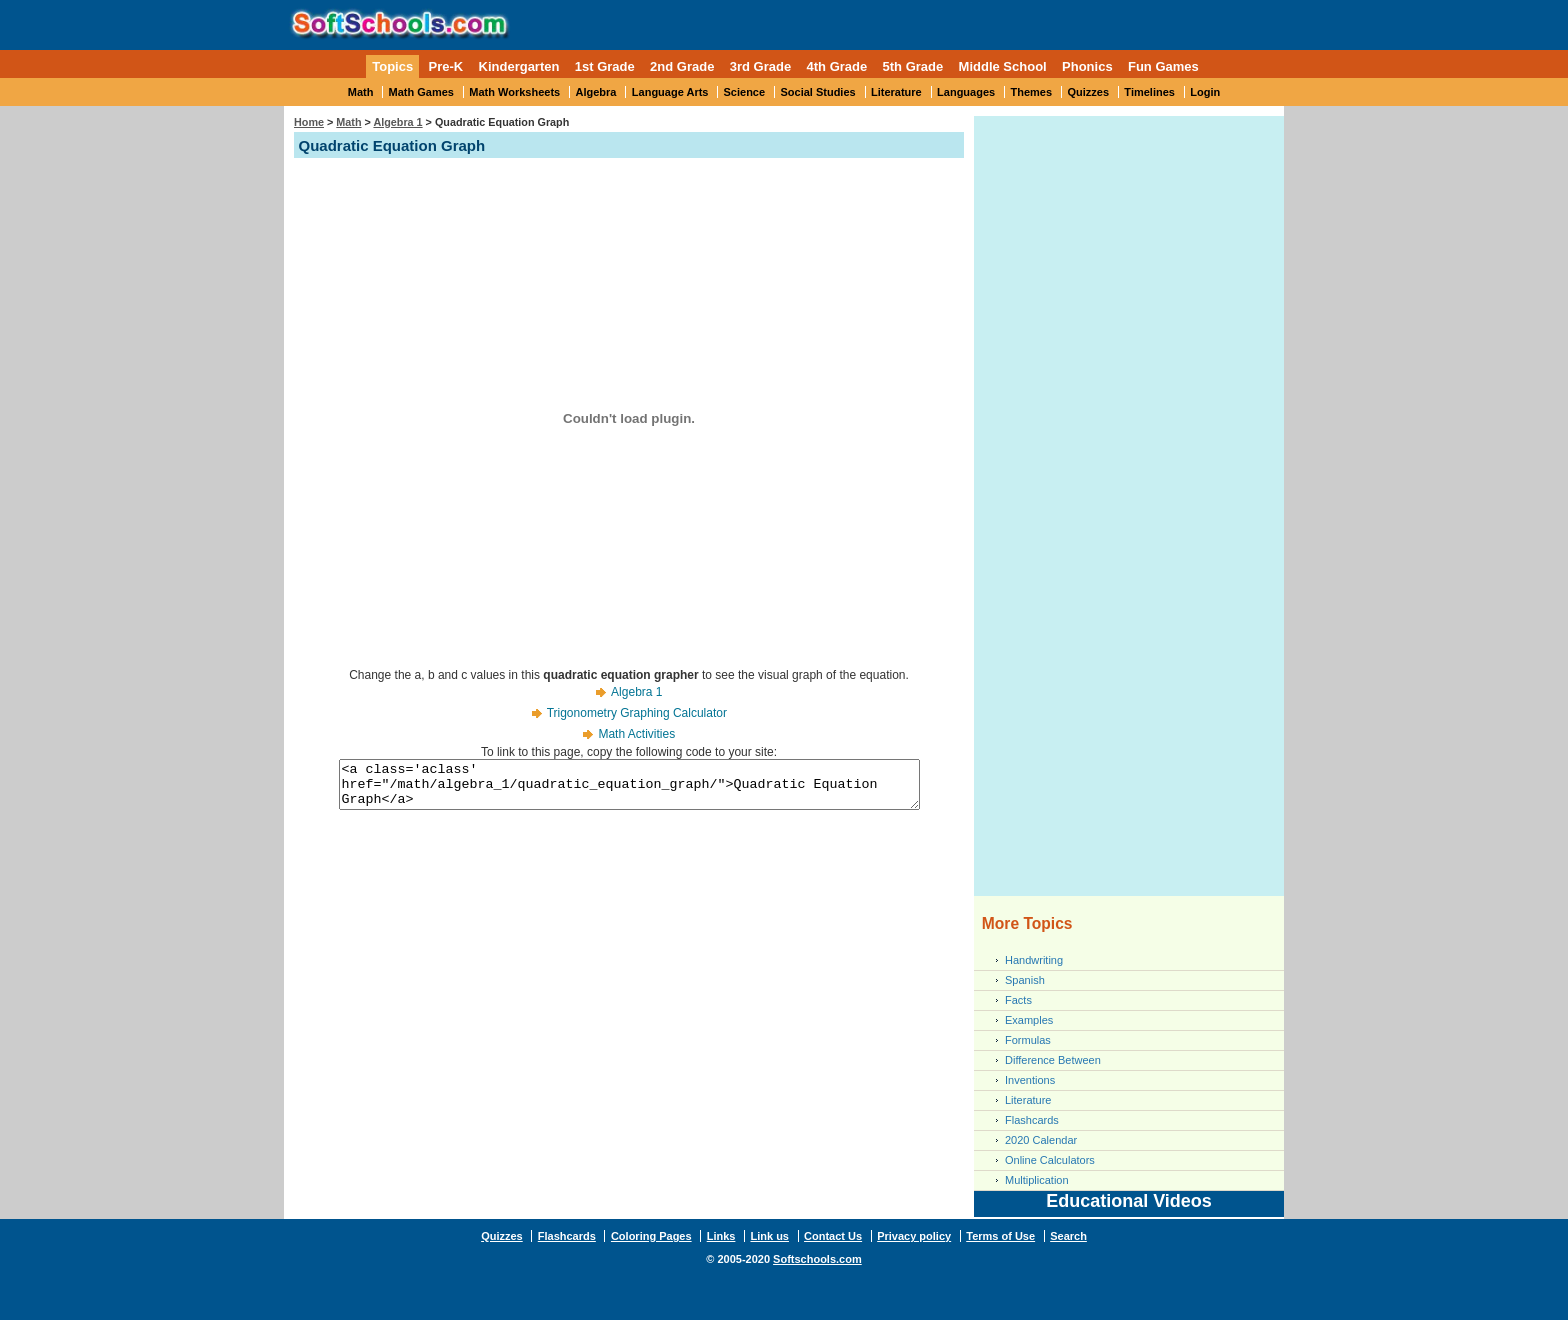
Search (1068, 1236)
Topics (392, 66)
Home (309, 122)
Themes (1032, 92)
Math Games (421, 92)
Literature (896, 92)
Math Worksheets (514, 92)
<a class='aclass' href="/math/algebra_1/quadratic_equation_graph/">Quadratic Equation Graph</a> (629, 789)
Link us (769, 1236)
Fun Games (1163, 66)
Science (745, 92)
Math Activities (636, 734)
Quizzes (1088, 92)
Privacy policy (914, 1236)
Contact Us (833, 1236)
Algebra (596, 92)
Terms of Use (1000, 1236)
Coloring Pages (651, 1236)
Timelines (1149, 92)
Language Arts (670, 92)
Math (361, 92)
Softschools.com (817, 1259)
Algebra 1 (397, 122)
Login (1205, 92)
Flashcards (1032, 1120)
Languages (966, 92)
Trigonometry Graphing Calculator (637, 713)
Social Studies (817, 92)
